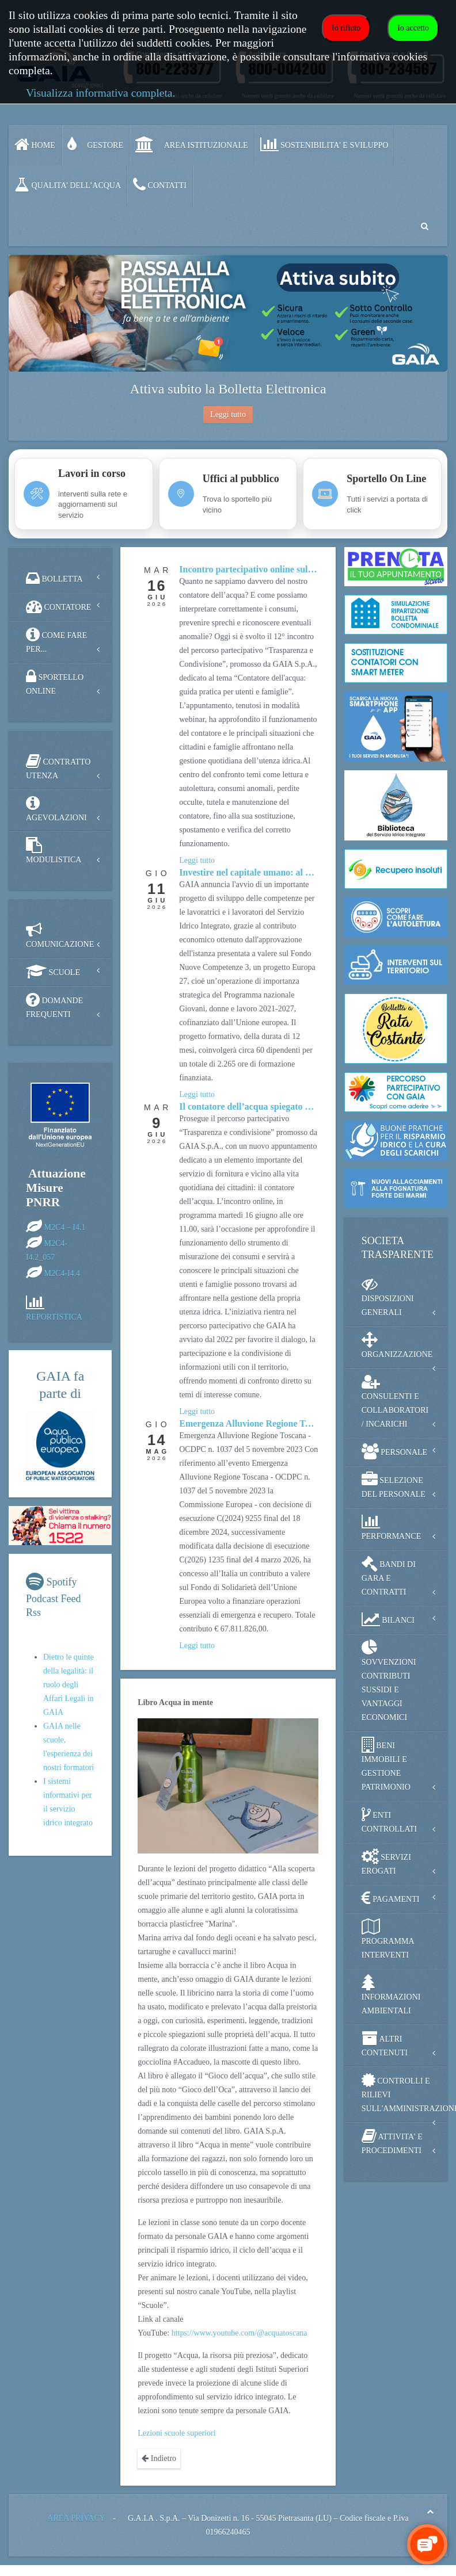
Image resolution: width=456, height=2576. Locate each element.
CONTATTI (160, 185)
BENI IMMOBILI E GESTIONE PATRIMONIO (386, 1764)
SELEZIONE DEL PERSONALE (393, 1485)
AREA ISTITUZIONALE (191, 144)
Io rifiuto (346, 28)
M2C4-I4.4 (62, 1273)
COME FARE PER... (56, 639)
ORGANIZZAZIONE (397, 1345)
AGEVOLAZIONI (56, 808)
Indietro (159, 2458)
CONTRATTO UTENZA (58, 766)
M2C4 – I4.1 (65, 1227)
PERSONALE (394, 1451)
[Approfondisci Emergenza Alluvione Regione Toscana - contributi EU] (248, 1424)
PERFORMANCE (391, 1527)
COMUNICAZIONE (60, 935)
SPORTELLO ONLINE (54, 681)
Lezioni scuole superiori (176, 2433)
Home (34, 144)
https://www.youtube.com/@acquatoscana (239, 2333)
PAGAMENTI (391, 1898)
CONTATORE (58, 606)
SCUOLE (53, 972)
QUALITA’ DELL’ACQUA (67, 185)
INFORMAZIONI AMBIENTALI (391, 1994)
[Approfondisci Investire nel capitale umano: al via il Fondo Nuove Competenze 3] (248, 872)
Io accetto (413, 28)
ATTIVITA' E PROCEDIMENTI (392, 2141)
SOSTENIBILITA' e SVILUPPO (324, 144)
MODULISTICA (53, 850)
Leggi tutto (228, 414)
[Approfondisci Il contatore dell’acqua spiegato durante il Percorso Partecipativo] (248, 1107)
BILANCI (388, 1619)
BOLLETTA (54, 578)
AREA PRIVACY (76, 2518)
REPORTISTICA (54, 1317)
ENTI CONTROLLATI (389, 1819)
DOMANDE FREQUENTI (54, 1005)
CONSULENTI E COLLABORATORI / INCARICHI (395, 1401)
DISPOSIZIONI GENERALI (388, 1296)
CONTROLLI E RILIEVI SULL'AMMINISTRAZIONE (404, 2092)
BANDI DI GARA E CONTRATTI (389, 1575)
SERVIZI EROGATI (386, 1861)
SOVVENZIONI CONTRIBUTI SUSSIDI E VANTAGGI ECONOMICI (389, 1680)
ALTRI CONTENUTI (385, 2043)
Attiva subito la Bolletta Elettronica (228, 388)
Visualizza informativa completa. (100, 93)
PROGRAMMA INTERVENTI (388, 1938)
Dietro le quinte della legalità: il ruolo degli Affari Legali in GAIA (68, 1685)
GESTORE (95, 144)
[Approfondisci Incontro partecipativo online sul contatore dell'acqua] (248, 569)
